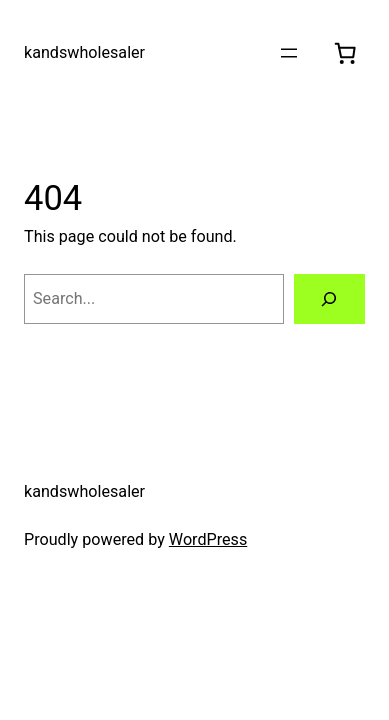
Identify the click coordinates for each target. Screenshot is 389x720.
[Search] (329, 299)
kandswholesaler (84, 52)
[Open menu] (289, 53)
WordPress (208, 539)
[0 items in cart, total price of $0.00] (345, 53)
